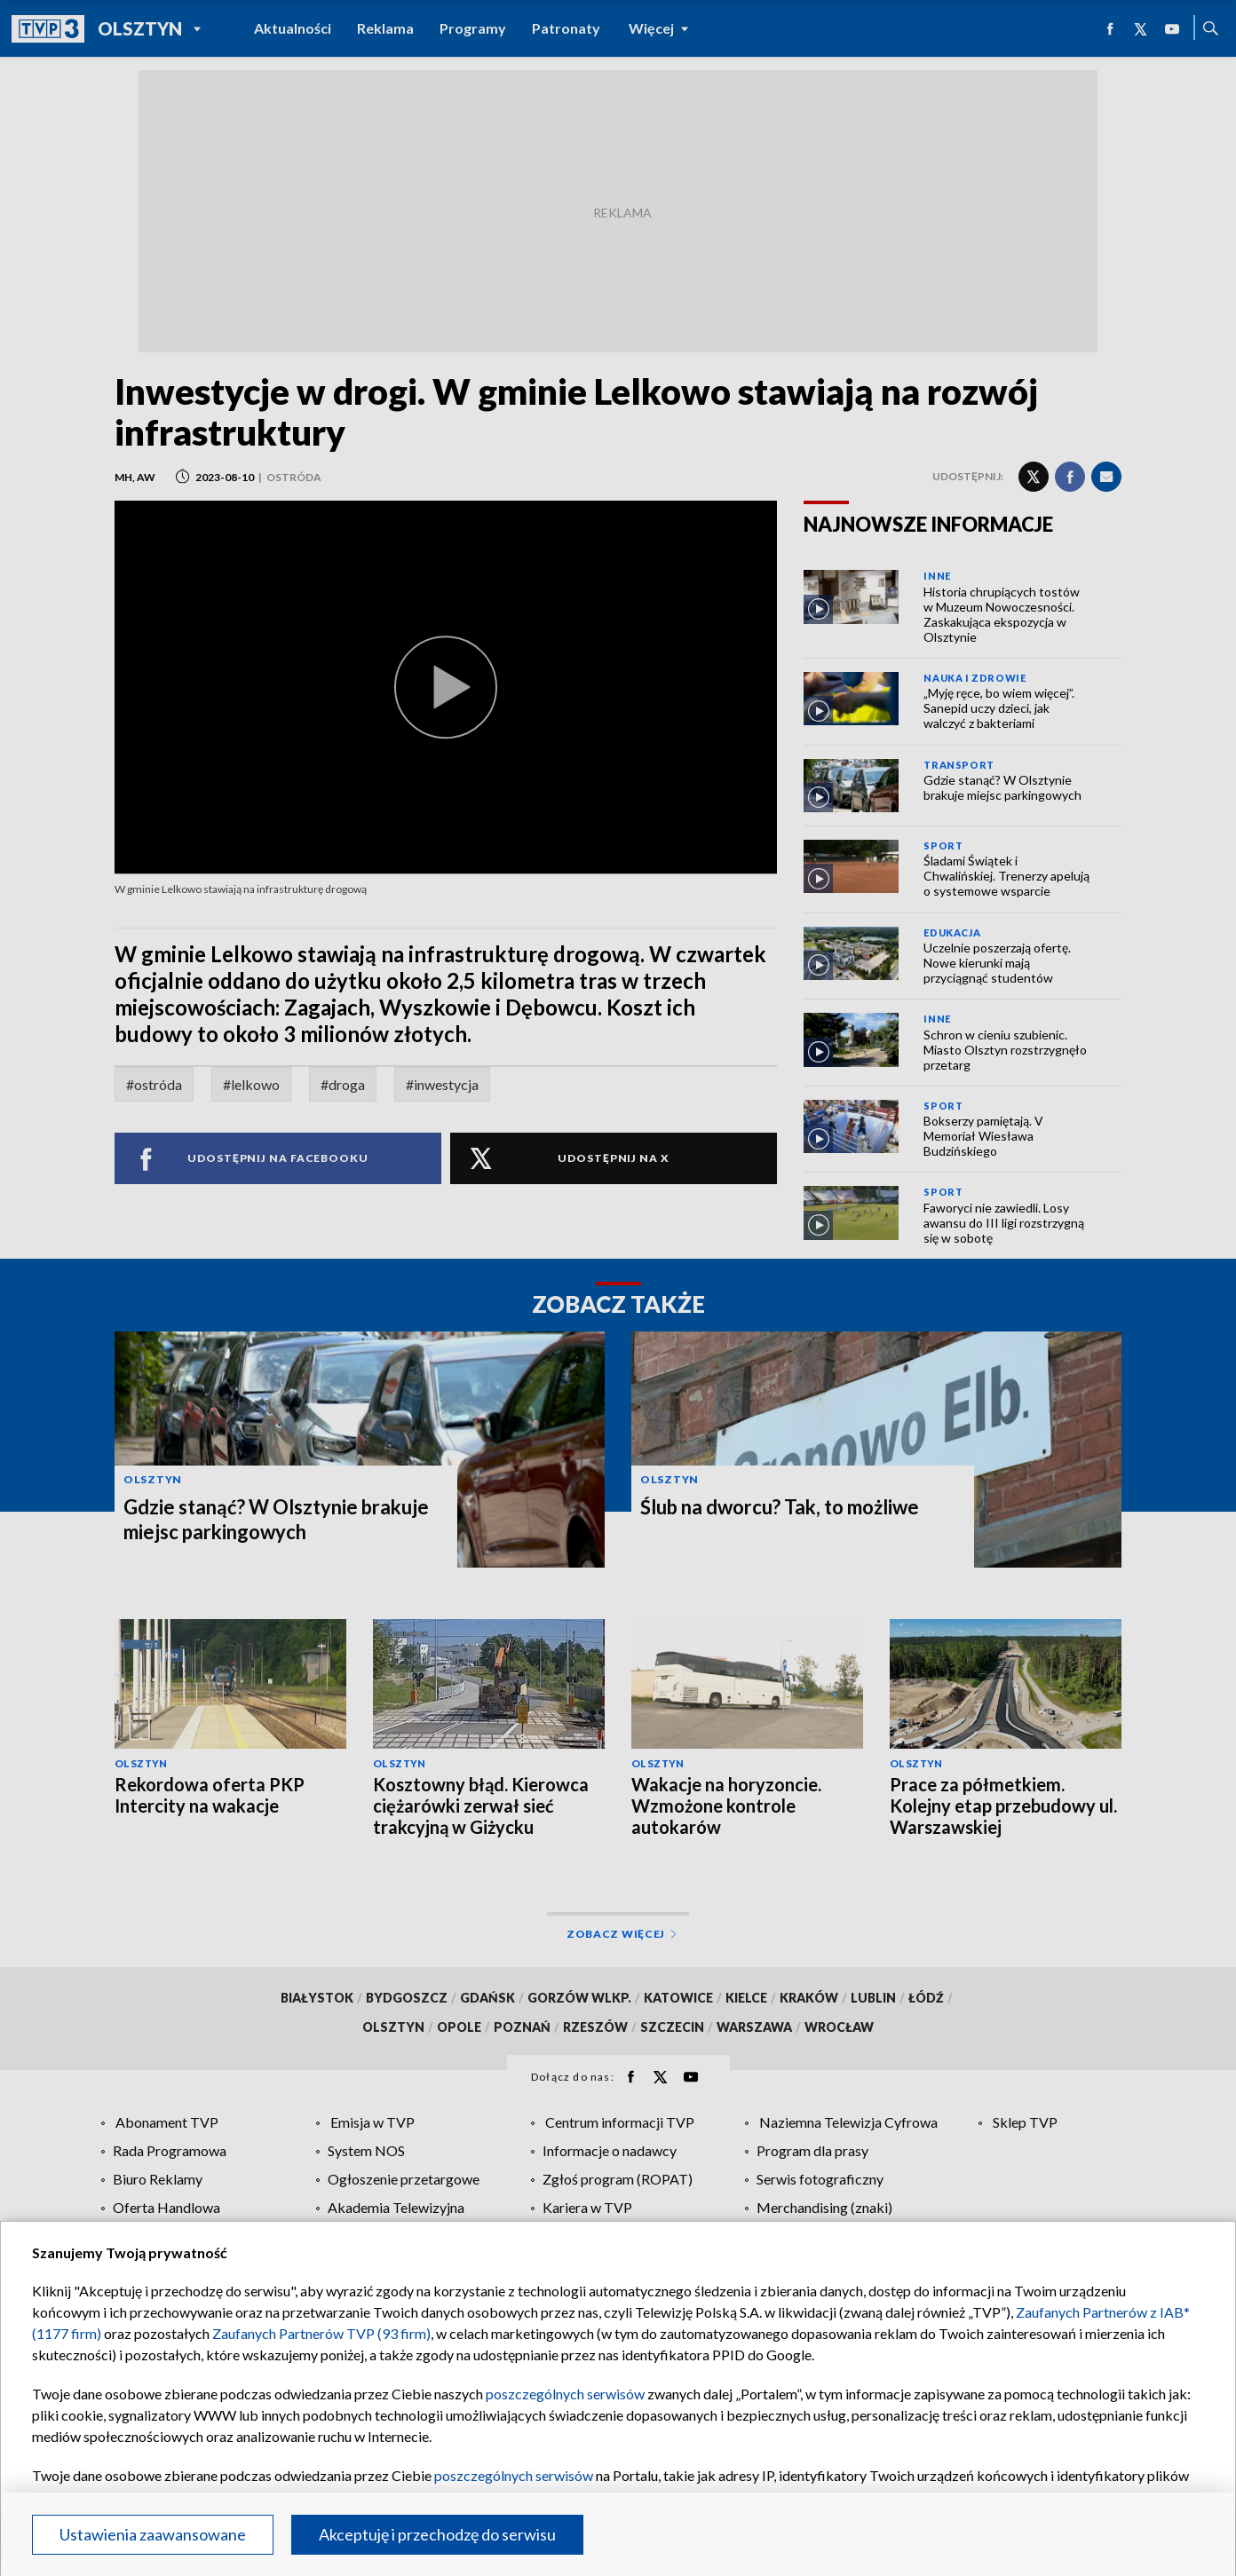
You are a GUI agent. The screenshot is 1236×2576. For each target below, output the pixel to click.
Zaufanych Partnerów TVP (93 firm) (321, 2333)
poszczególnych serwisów (565, 2393)
